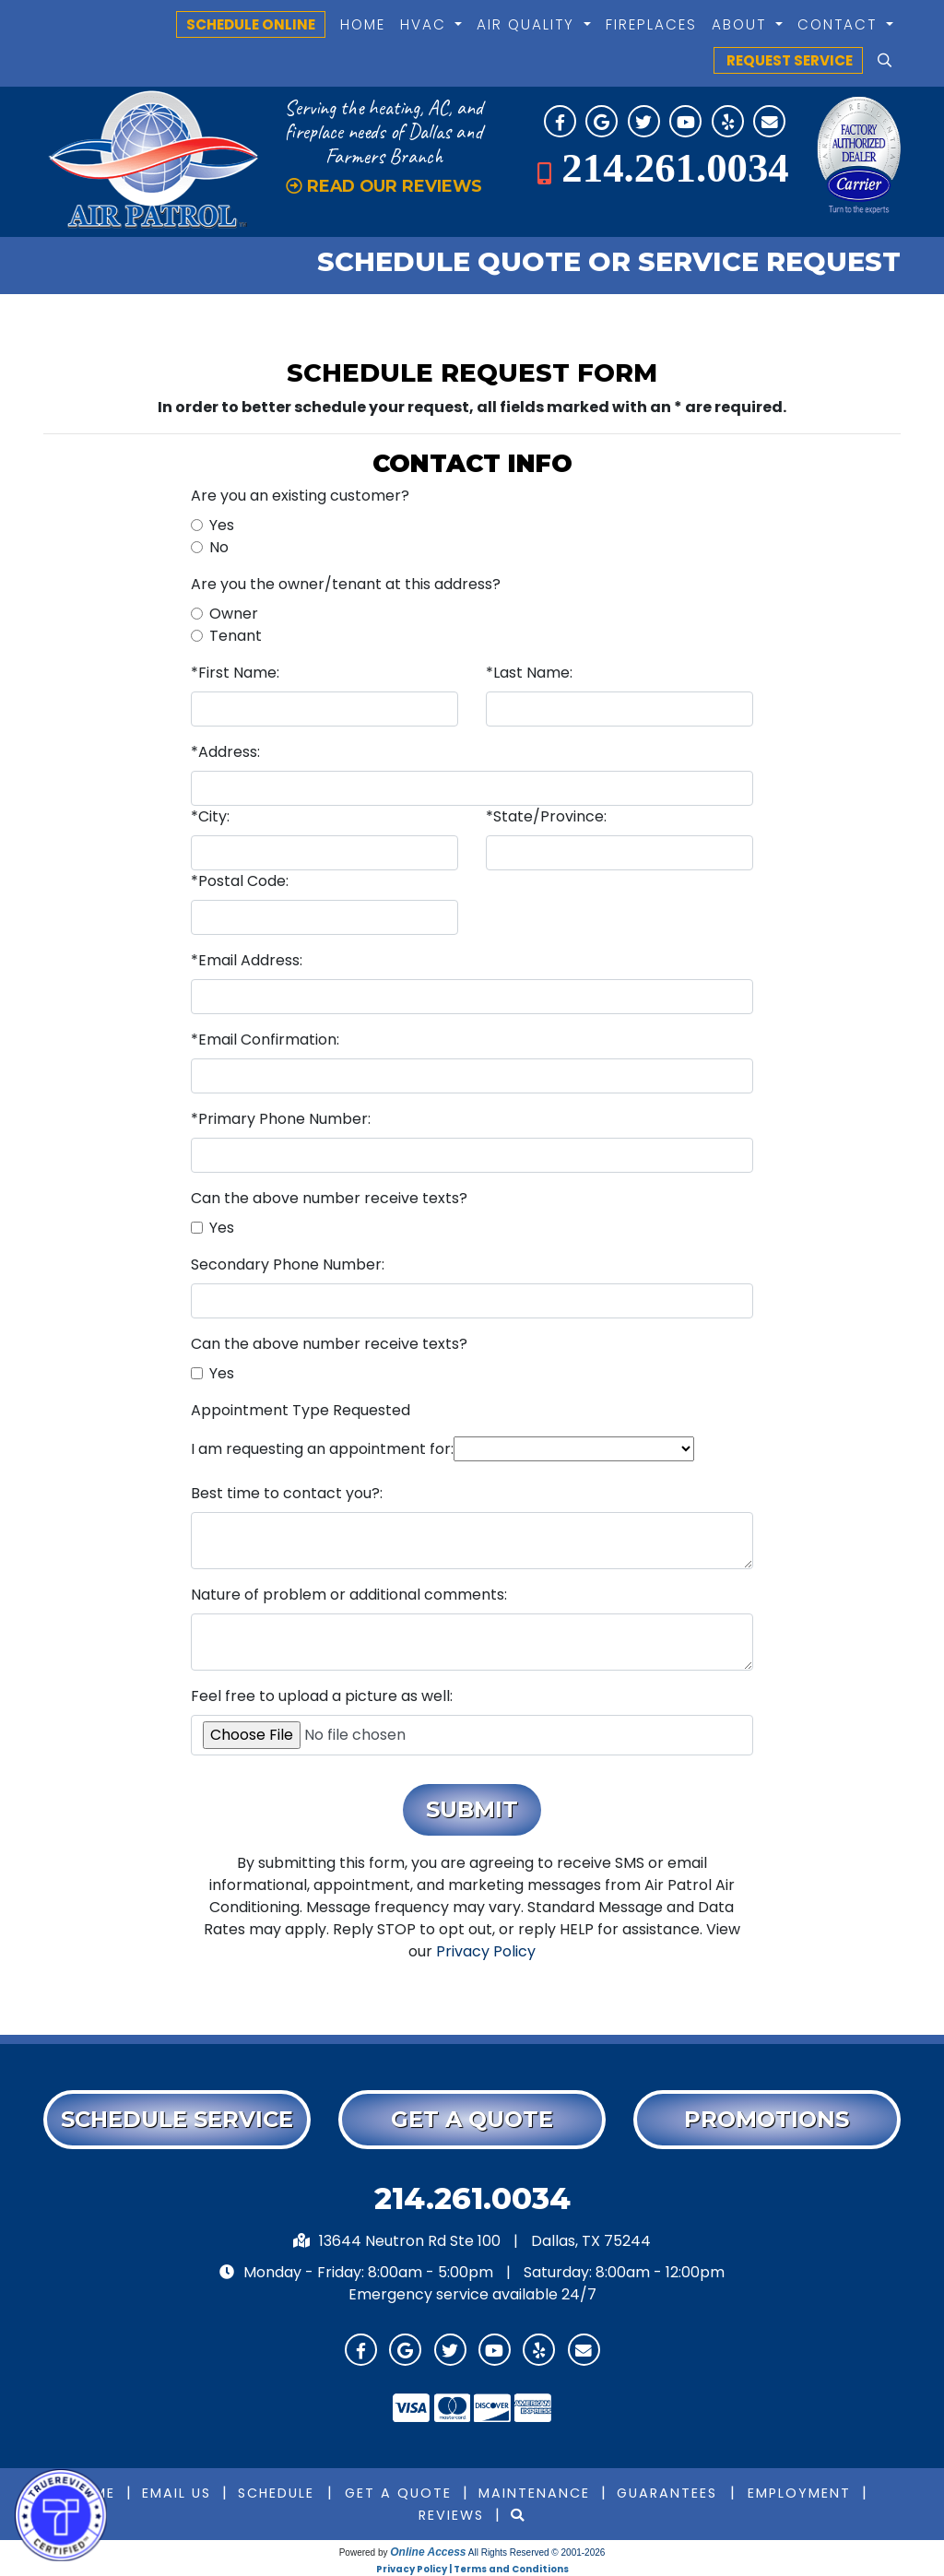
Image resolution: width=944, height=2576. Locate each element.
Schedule (276, 2493)
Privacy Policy (486, 1951)
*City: (210, 816)
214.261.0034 (674, 168)
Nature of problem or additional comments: (349, 1594)
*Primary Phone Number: (281, 1118)
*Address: (225, 751)
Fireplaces (651, 24)
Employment (799, 2493)
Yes (221, 525)
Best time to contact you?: (287, 1493)
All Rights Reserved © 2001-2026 (537, 2552)
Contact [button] (839, 24)
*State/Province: (546, 816)
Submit (472, 1809)
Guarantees (667, 2493)
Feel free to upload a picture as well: (322, 1696)
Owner (233, 613)
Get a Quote (398, 2493)
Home (362, 24)
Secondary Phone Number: (287, 1264)
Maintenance (534, 2493)
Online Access (428, 2552)
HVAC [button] (426, 24)
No (219, 547)
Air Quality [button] (528, 24)
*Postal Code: (240, 881)
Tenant (235, 635)
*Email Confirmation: (265, 1039)
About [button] (742, 24)
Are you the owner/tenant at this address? (346, 584)
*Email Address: (246, 960)
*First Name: (235, 672)
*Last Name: (529, 672)
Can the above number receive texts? (329, 1198)
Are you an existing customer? (300, 495)
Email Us (176, 2493)
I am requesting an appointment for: (322, 1448)
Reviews (451, 2515)
